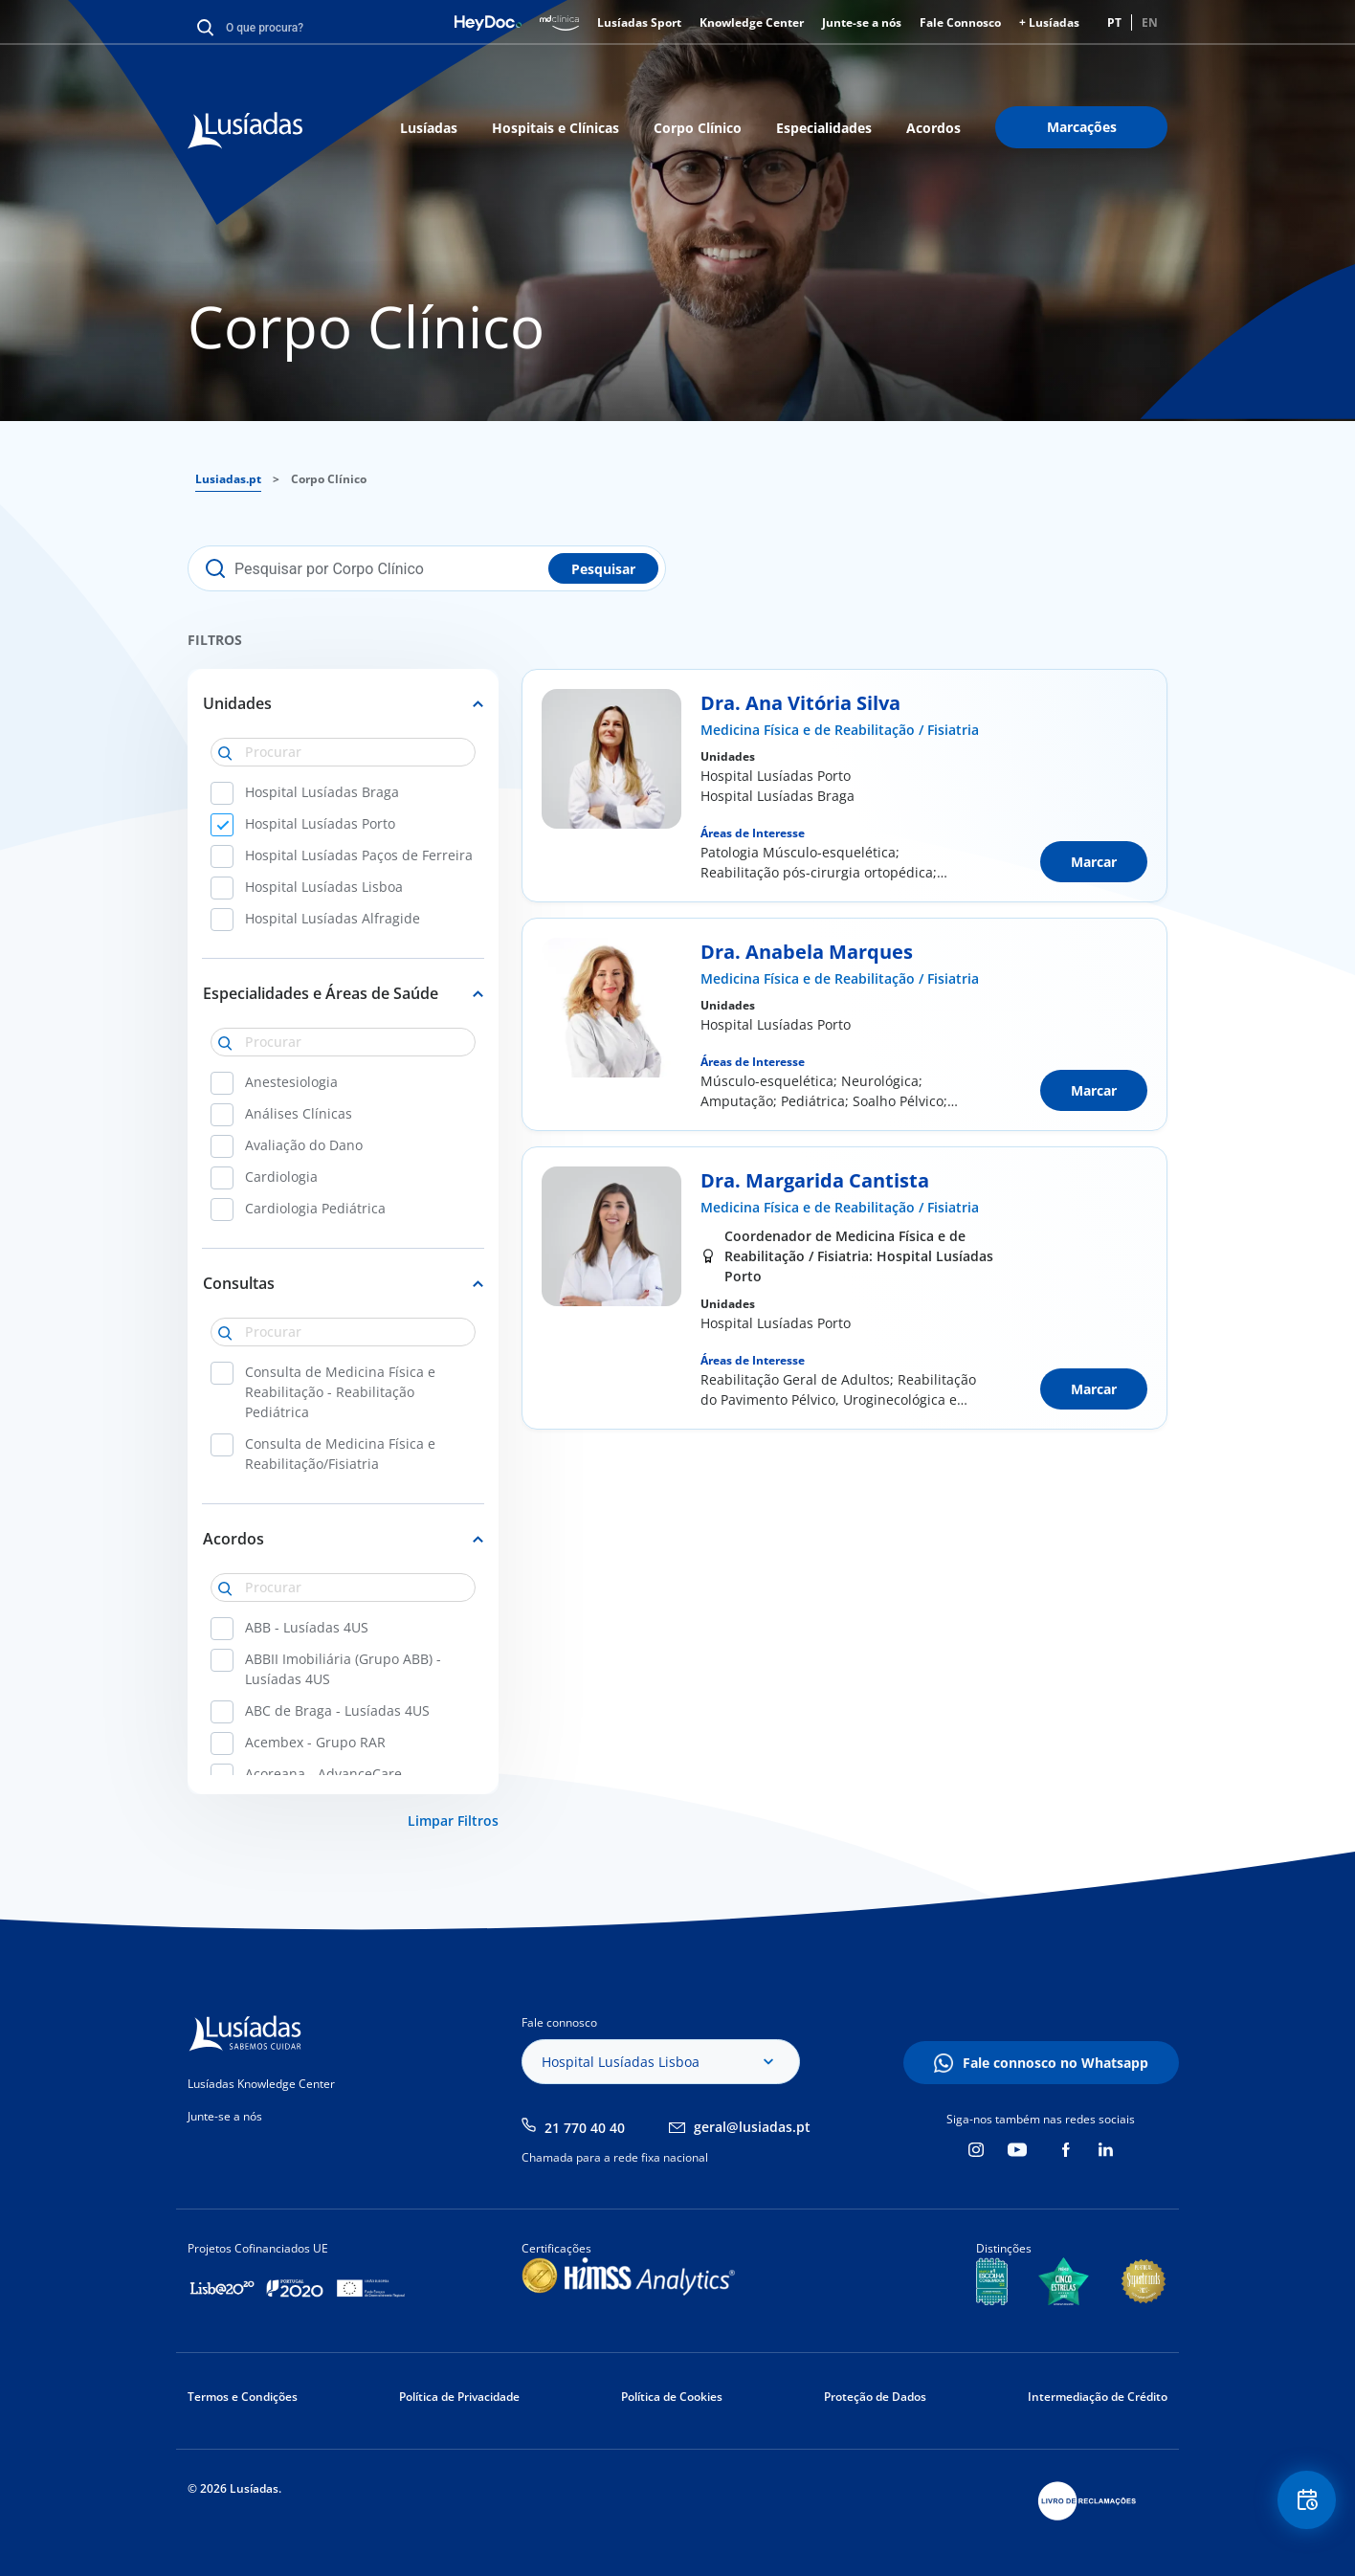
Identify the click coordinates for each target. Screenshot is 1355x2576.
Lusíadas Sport (639, 22)
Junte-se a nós (861, 22)
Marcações (1082, 127)
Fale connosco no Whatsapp (1055, 2063)
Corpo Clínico (698, 128)
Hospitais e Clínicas (555, 128)
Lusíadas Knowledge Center (261, 2084)
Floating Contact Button (1302, 2504)
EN (1150, 22)
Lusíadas (428, 128)
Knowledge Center (752, 22)
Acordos (933, 128)
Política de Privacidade (459, 2396)
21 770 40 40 (584, 2128)
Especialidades (824, 128)
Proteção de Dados (875, 2396)
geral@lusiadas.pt (752, 2127)
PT (1114, 22)
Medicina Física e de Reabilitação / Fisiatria (839, 730)
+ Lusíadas (1049, 22)
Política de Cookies (671, 2396)
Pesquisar (603, 569)
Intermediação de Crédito (1097, 2396)
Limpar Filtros (453, 1820)
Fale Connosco (960, 22)
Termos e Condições (243, 2396)
